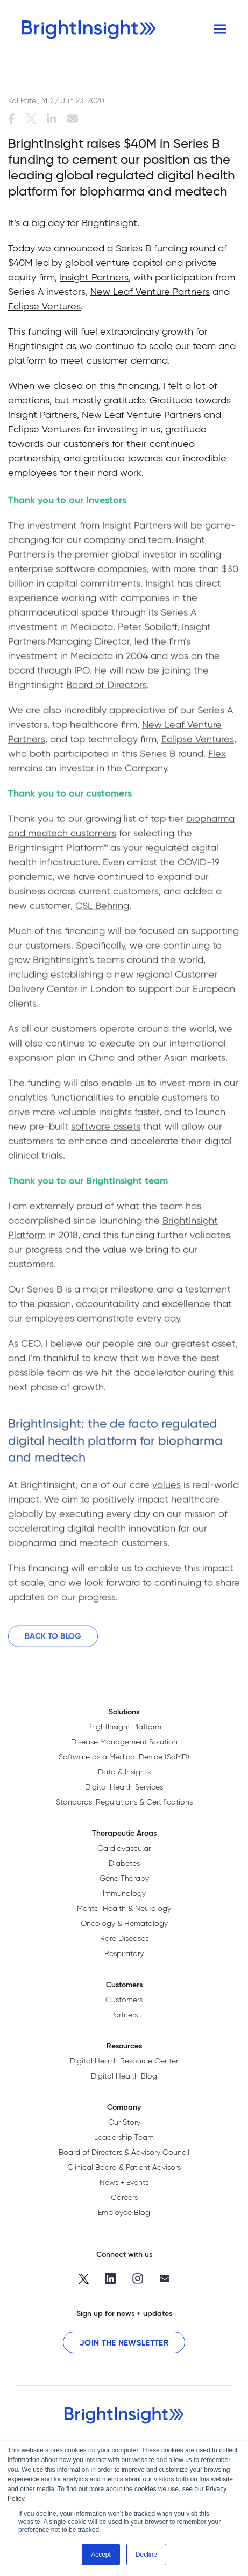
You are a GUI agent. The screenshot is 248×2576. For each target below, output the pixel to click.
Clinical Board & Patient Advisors (124, 2167)
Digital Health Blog (124, 2076)
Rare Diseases (124, 1938)
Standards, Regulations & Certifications (124, 1802)
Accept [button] (101, 2554)
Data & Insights (124, 1771)
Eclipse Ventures (44, 306)
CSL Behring (102, 909)
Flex (217, 757)
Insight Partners (94, 277)
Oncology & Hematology (124, 1923)
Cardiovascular (124, 1848)
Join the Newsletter (124, 2342)
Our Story (124, 2122)
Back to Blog (53, 1640)
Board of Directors (106, 688)
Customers (124, 1999)
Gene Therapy (124, 1878)
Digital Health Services (124, 1787)
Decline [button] (146, 2554)
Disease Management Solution (124, 1741)
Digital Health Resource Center (124, 2061)
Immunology (124, 1893)
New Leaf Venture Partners (150, 291)
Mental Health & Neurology (124, 1908)
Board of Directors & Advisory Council (124, 2152)
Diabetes (124, 1863)
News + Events (124, 2182)
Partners (124, 2014)
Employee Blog (124, 2212)
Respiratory (124, 1953)
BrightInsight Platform (124, 1726)
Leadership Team (124, 2137)
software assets (105, 1130)
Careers (124, 2197)
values (166, 1488)
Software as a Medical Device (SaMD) (124, 1756)
